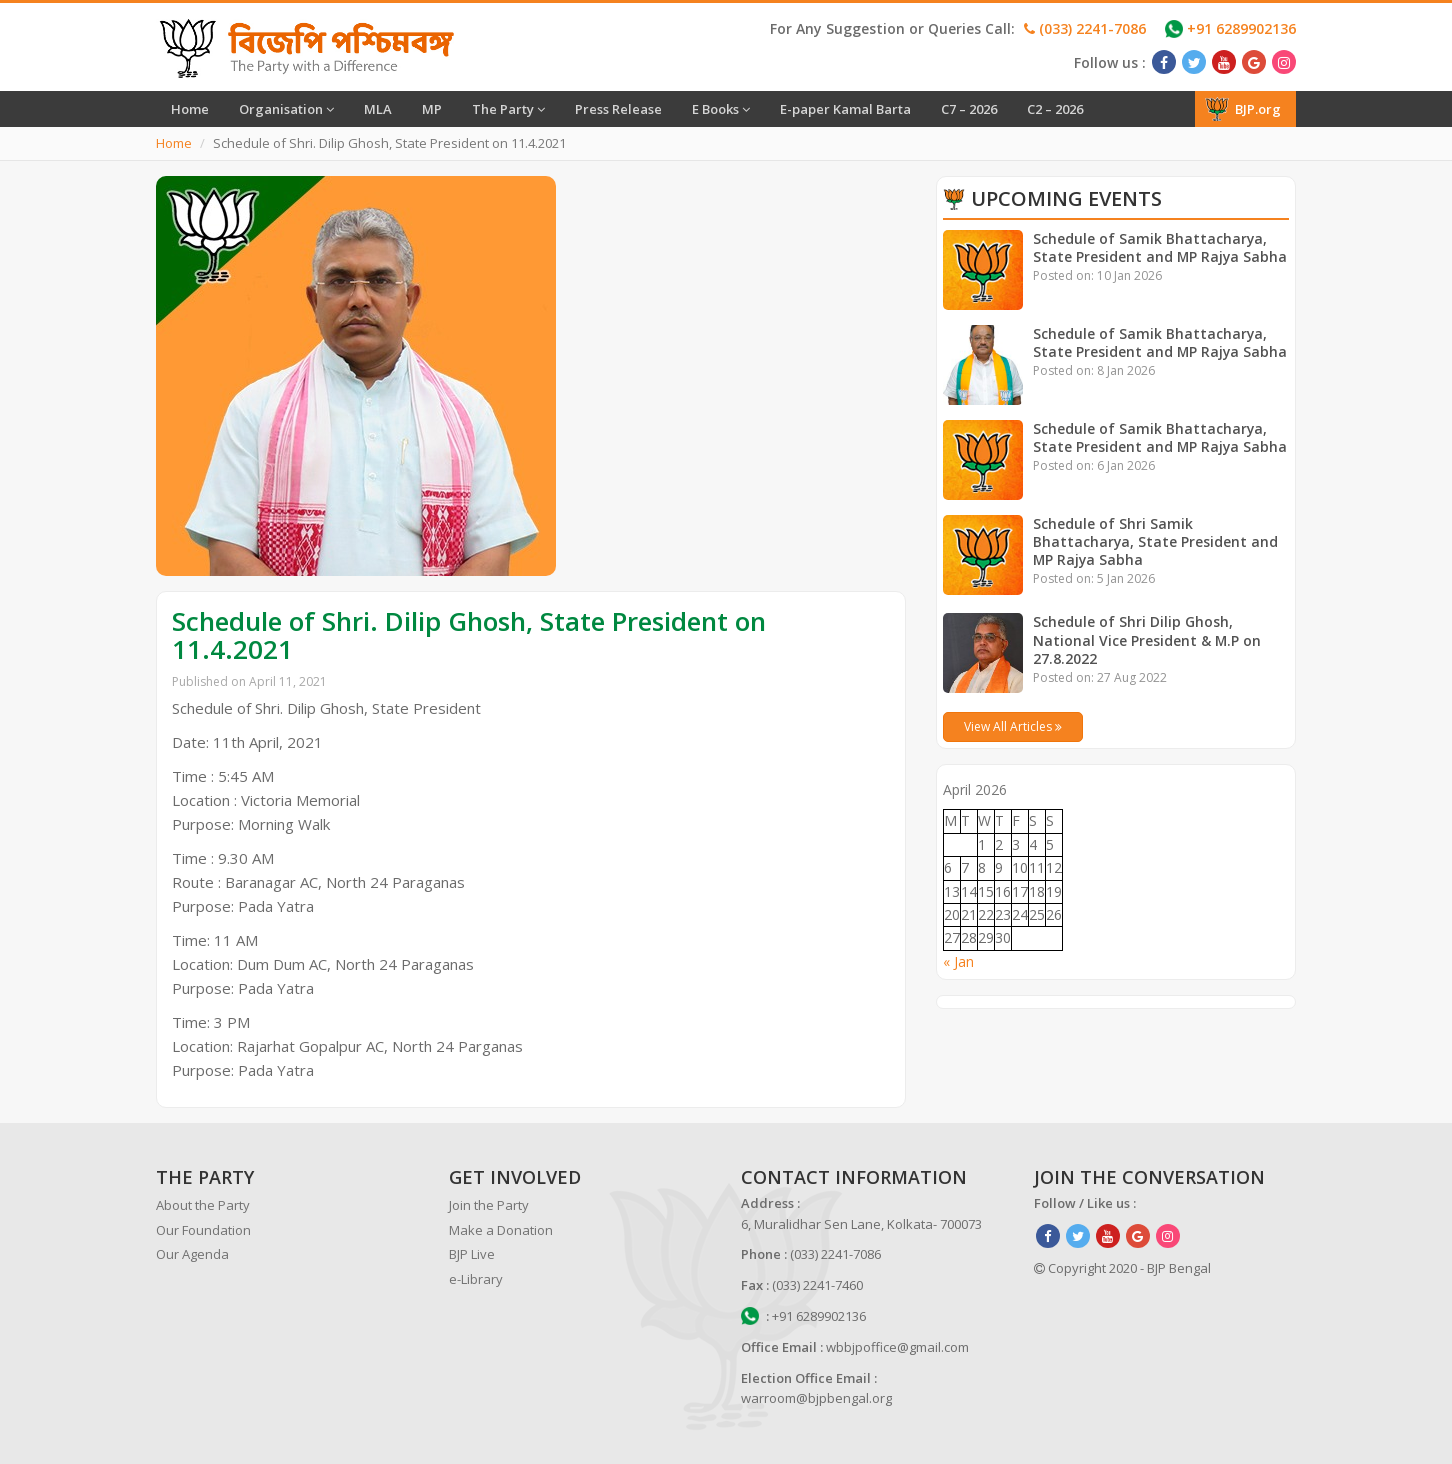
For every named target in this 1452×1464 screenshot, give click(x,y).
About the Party (203, 1205)
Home (190, 109)
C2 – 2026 (1055, 109)
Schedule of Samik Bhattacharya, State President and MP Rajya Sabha (1161, 247)
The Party (508, 109)
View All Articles (1013, 726)
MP (432, 109)
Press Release (618, 109)
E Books (721, 109)
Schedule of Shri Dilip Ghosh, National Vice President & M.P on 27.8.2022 (1147, 639)
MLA (378, 109)
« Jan (958, 961)
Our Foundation (203, 1230)
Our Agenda (192, 1254)
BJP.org (1243, 109)
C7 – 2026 (969, 109)
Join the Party (489, 1205)
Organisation (286, 109)
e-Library (476, 1279)
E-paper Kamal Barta (845, 109)
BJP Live (472, 1254)
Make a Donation (501, 1230)
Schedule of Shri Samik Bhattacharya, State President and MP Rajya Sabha (1156, 541)
